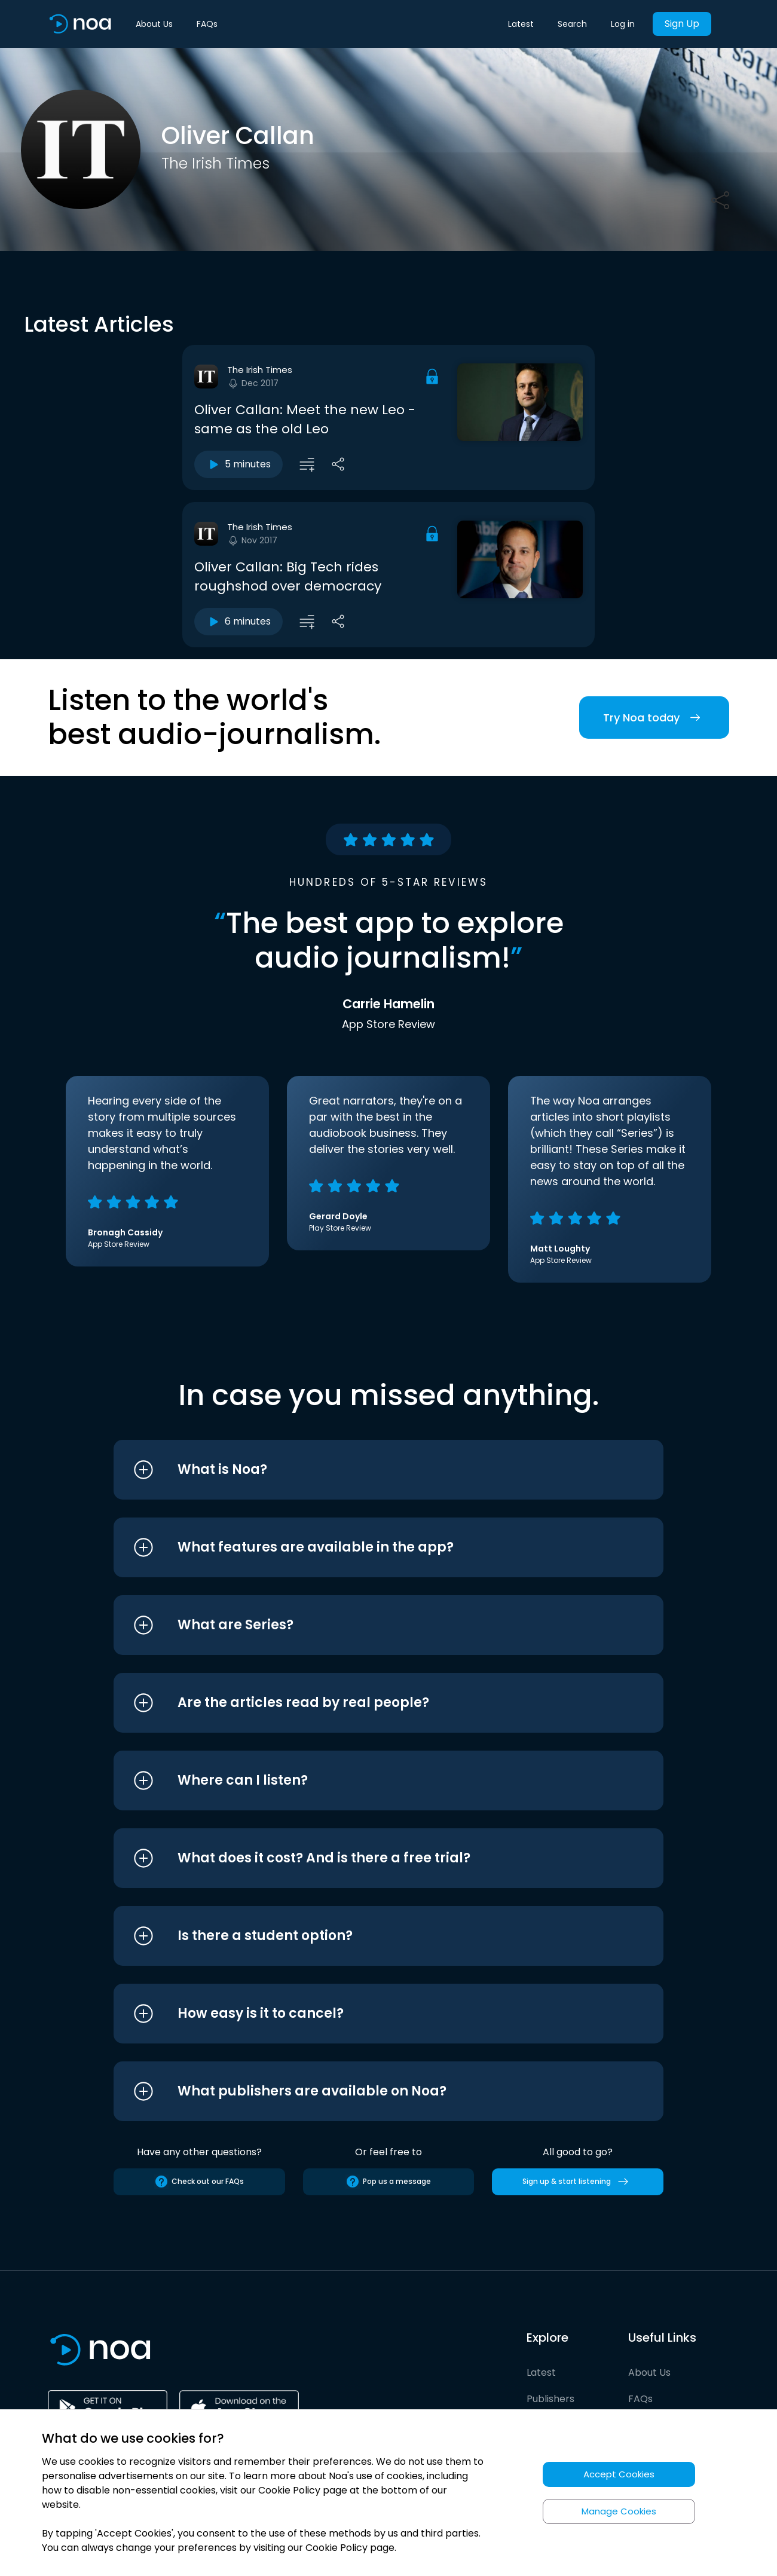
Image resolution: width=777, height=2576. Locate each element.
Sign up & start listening (577, 2181)
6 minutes (238, 621)
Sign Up (682, 23)
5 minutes (238, 464)
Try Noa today (654, 717)
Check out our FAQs (199, 2181)
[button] (366, 1470)
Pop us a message (388, 2181)
